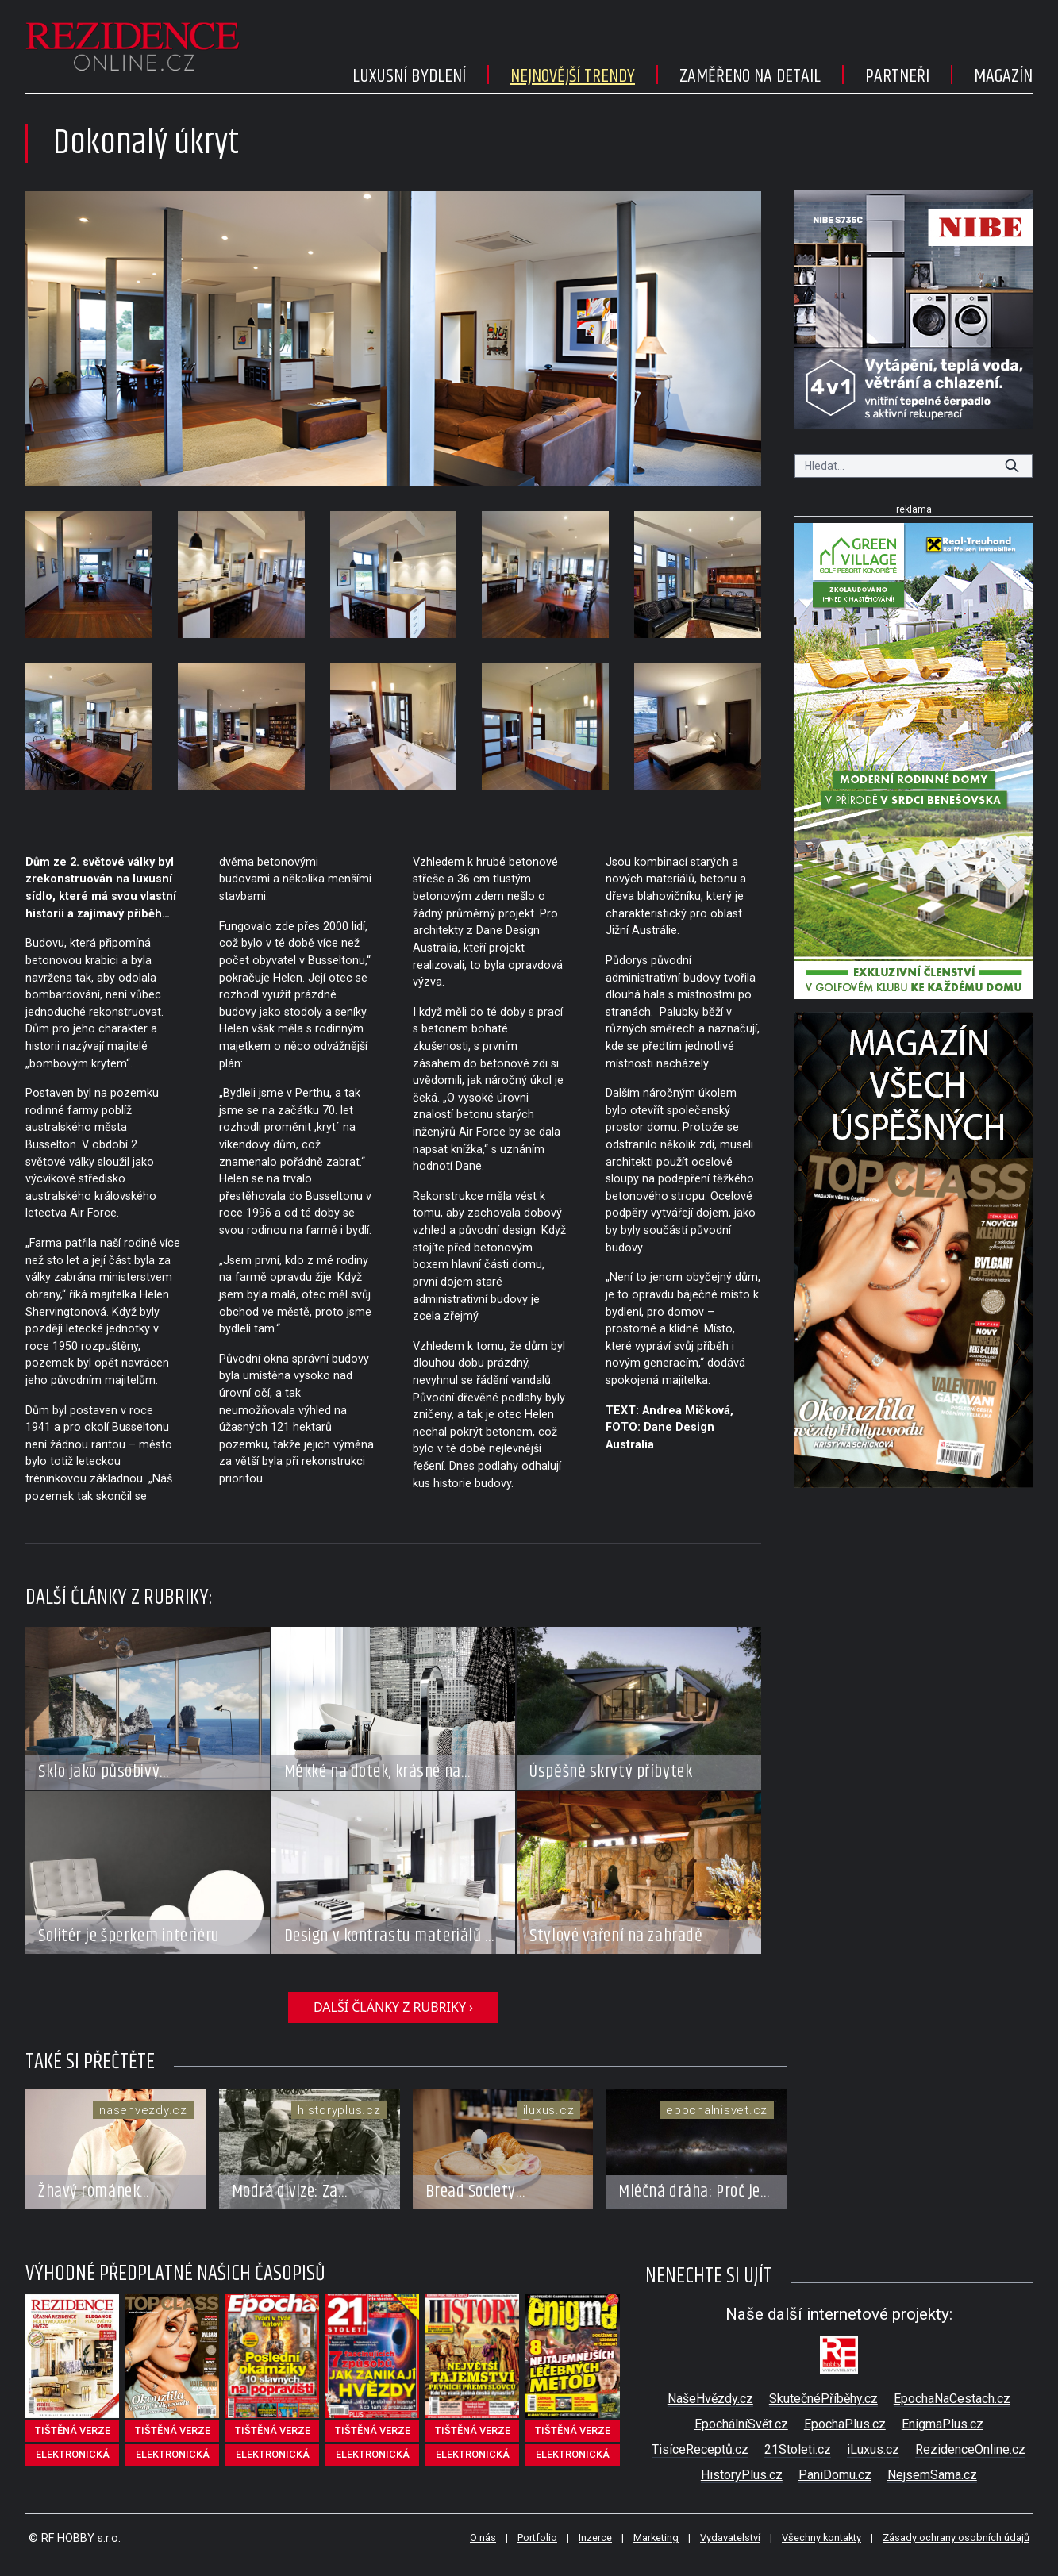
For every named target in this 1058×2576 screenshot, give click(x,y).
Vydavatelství (730, 2537)
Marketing (656, 2537)
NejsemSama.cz (932, 2474)
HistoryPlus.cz (742, 2474)
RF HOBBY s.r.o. (81, 2538)
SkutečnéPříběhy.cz (823, 2398)
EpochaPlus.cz (845, 2424)
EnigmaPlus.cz (942, 2424)
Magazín (1003, 76)
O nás (483, 2537)
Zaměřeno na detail (750, 76)
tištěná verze (72, 2430)
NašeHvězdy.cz (710, 2398)
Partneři (897, 76)
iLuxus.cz (873, 2449)
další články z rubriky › (393, 2007)
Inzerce (595, 2537)
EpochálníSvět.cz (741, 2424)
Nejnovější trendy (572, 76)
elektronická (73, 2454)
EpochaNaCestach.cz (952, 2398)
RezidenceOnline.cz (970, 2449)
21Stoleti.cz (797, 2449)
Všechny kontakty (821, 2537)
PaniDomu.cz (834, 2474)
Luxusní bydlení (409, 76)
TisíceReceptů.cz (700, 2449)
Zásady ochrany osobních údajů (956, 2537)
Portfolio (537, 2537)
